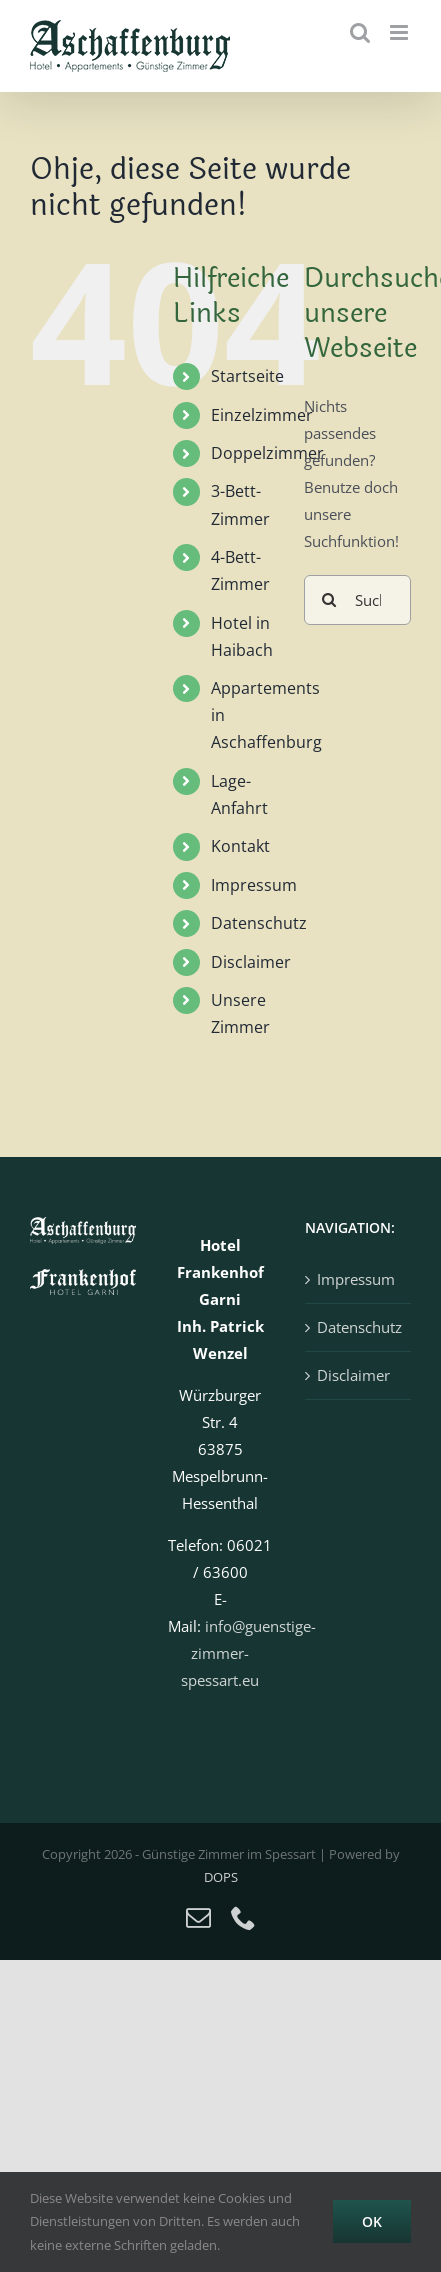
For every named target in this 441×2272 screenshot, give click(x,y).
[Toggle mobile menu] (400, 32)
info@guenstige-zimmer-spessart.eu (248, 1653)
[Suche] (329, 600)
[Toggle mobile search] (360, 32)
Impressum (254, 885)
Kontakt (240, 846)
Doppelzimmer (267, 453)
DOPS (221, 1877)
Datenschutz (259, 923)
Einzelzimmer (262, 415)
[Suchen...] (357, 600)
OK (372, 2221)
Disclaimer (251, 962)
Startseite (247, 376)
